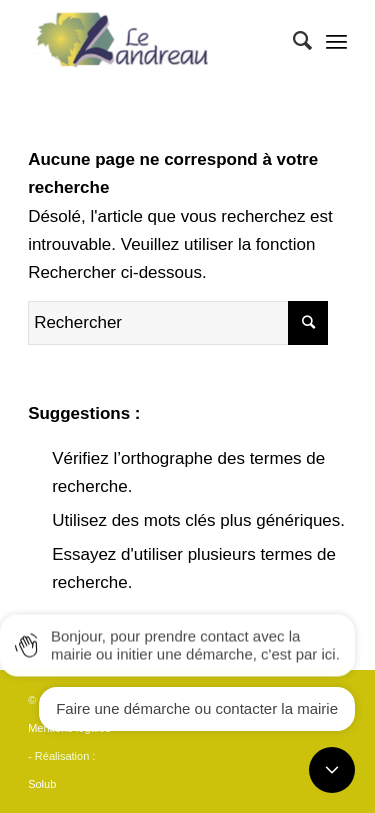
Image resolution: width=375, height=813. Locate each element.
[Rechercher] (292, 41)
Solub (42, 784)
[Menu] (336, 41)
